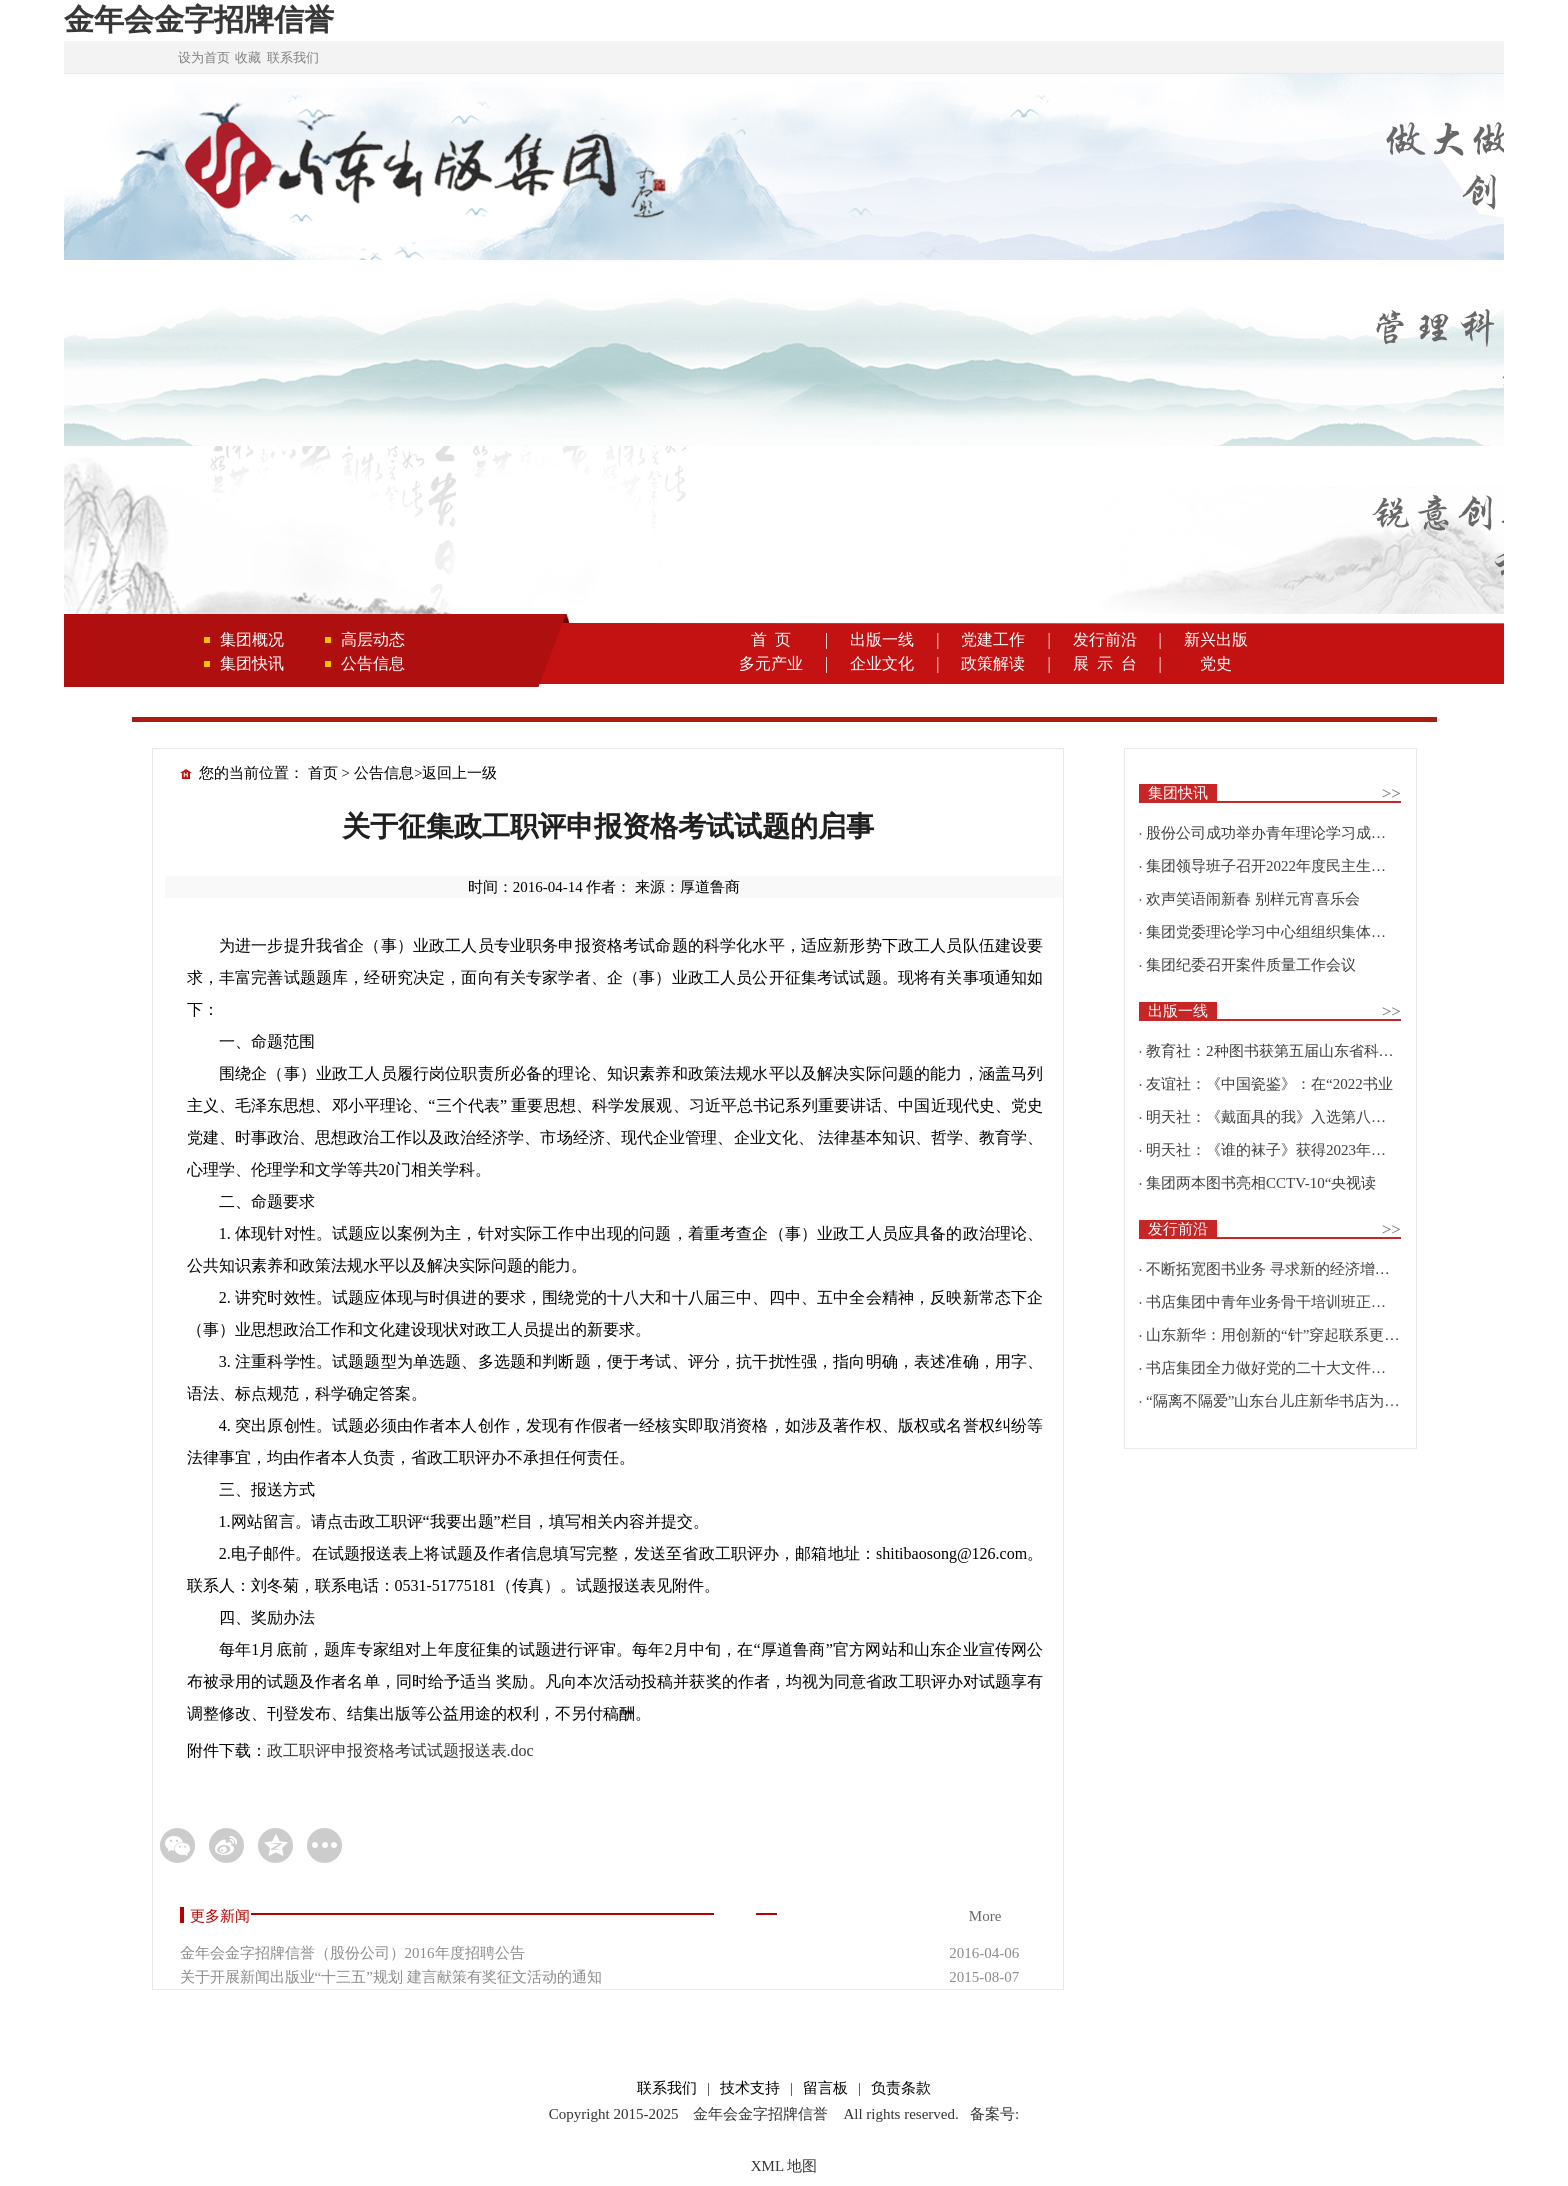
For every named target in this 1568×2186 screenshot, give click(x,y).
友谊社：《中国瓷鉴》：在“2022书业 (1269, 1084)
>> (1391, 793)
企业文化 (882, 663)
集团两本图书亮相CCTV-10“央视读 (1261, 1183)
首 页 (771, 639)
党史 (1216, 663)
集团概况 (252, 639)
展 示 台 (1105, 663)
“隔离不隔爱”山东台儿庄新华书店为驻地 (1280, 1401)
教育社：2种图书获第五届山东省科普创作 (1285, 1051)
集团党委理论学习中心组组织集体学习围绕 (1288, 932)
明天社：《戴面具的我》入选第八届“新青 (1284, 1117)
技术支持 (750, 2088)
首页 (323, 773)
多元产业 (771, 663)
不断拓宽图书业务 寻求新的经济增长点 (1275, 1269)
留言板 (825, 2088)
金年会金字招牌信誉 (199, 19)
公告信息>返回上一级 (425, 773)
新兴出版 (1216, 639)
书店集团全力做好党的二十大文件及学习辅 (1288, 1368)
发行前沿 (1105, 639)
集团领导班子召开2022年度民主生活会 (1273, 866)
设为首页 (204, 57)
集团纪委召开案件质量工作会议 (1251, 965)
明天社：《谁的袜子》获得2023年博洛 (1273, 1150)
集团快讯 (252, 663)
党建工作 (993, 639)
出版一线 (882, 639)
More (985, 1916)
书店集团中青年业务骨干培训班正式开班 (1281, 1302)
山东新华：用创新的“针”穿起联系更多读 (1280, 1335)
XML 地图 (784, 2166)
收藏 (248, 57)
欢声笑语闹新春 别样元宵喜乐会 (1253, 899)
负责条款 (901, 2088)
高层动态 (373, 639)
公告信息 (373, 663)
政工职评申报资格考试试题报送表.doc (400, 1750)
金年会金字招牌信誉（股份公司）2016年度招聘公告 (352, 1953)
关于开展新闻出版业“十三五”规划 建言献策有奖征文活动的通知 (391, 1977)
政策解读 (993, 663)
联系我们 (293, 57)
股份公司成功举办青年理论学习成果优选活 (1288, 833)
